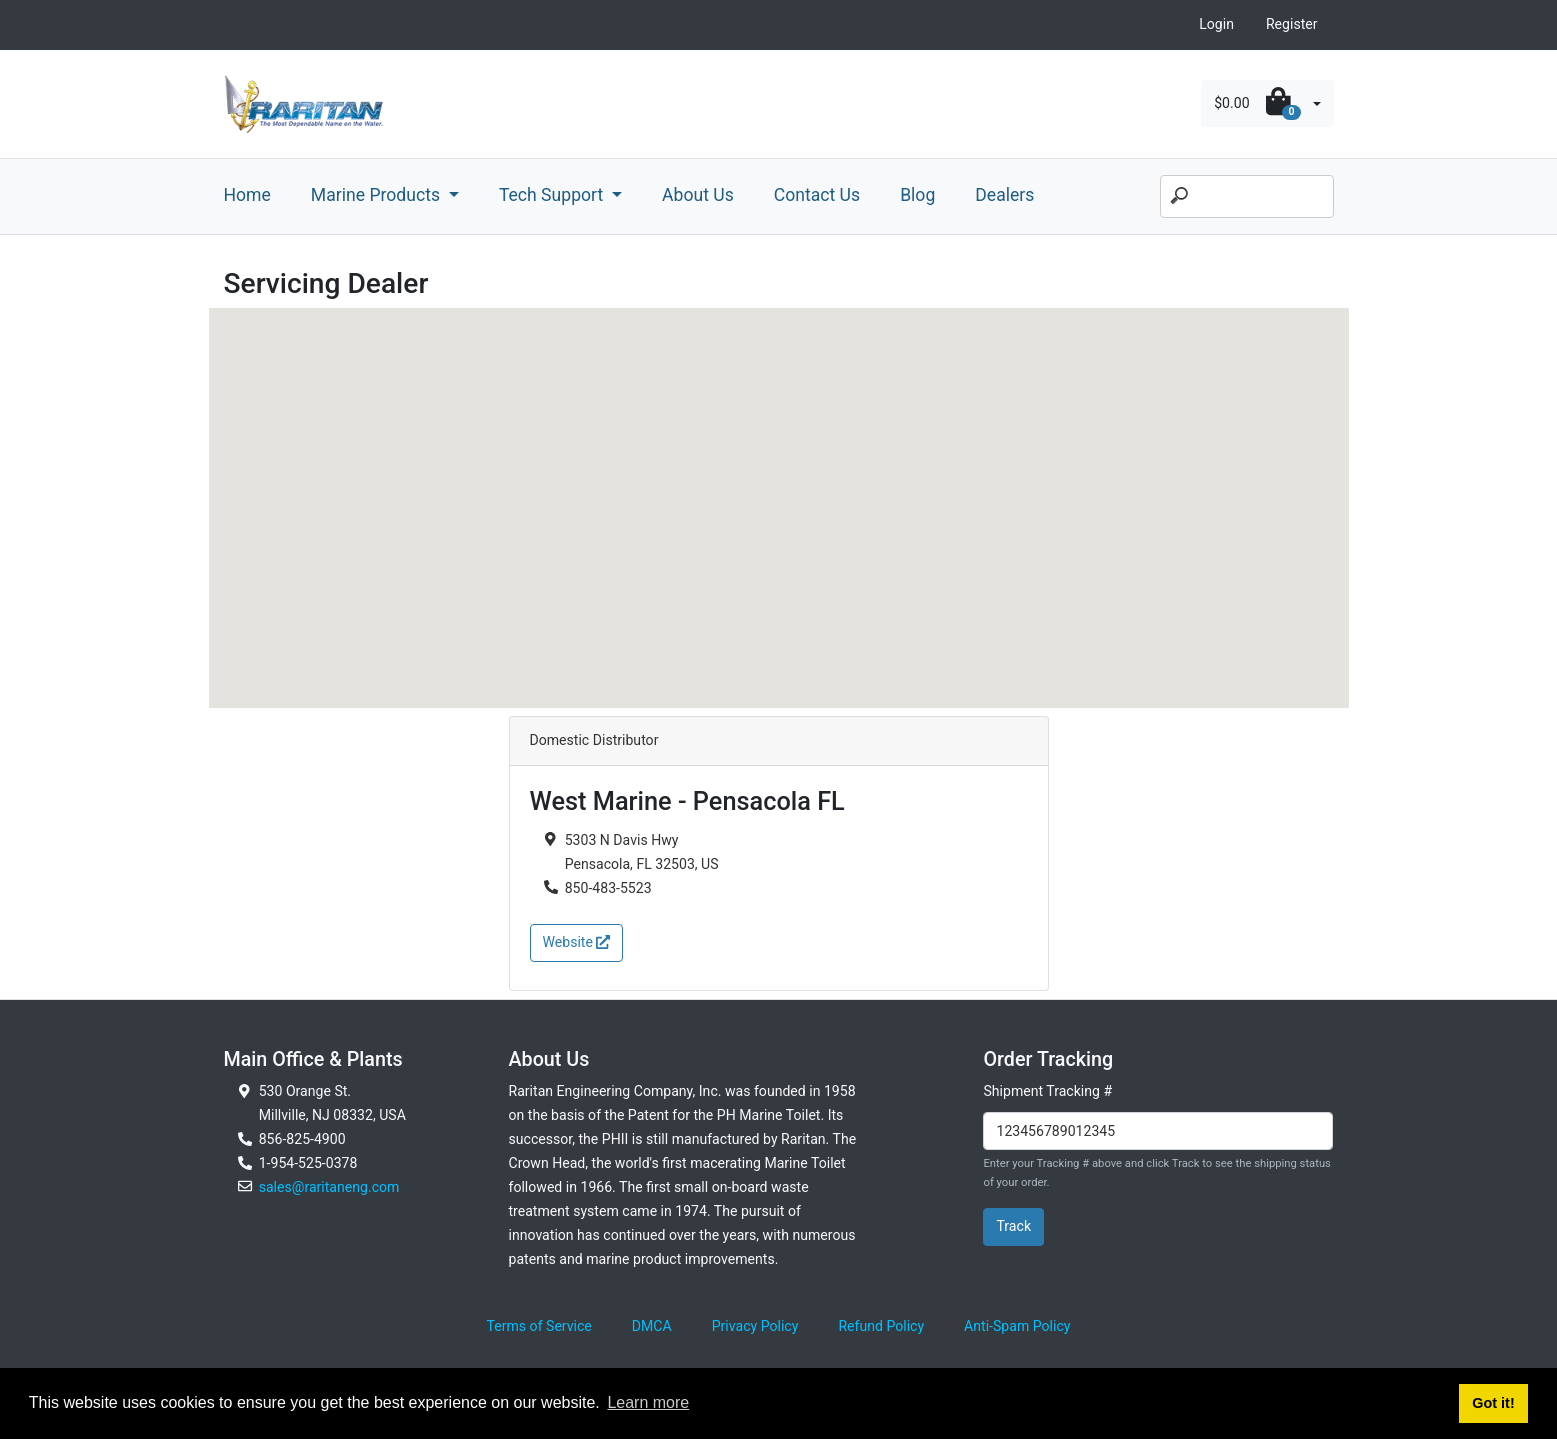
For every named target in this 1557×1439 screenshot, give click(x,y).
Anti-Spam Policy (1017, 1326)
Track (1013, 1226)
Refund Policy (881, 1326)
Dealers (1004, 195)
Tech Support (553, 195)
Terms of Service (539, 1326)
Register (1292, 24)
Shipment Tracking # (1047, 1091)
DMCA (652, 1326)
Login (1216, 24)
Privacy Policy (755, 1326)
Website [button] (577, 942)
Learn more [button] (648, 1402)
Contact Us (817, 195)
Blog (917, 195)
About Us (698, 195)
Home (247, 195)
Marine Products (378, 195)
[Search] (1247, 197)
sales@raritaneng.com (329, 1187)
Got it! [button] (1493, 1403)
